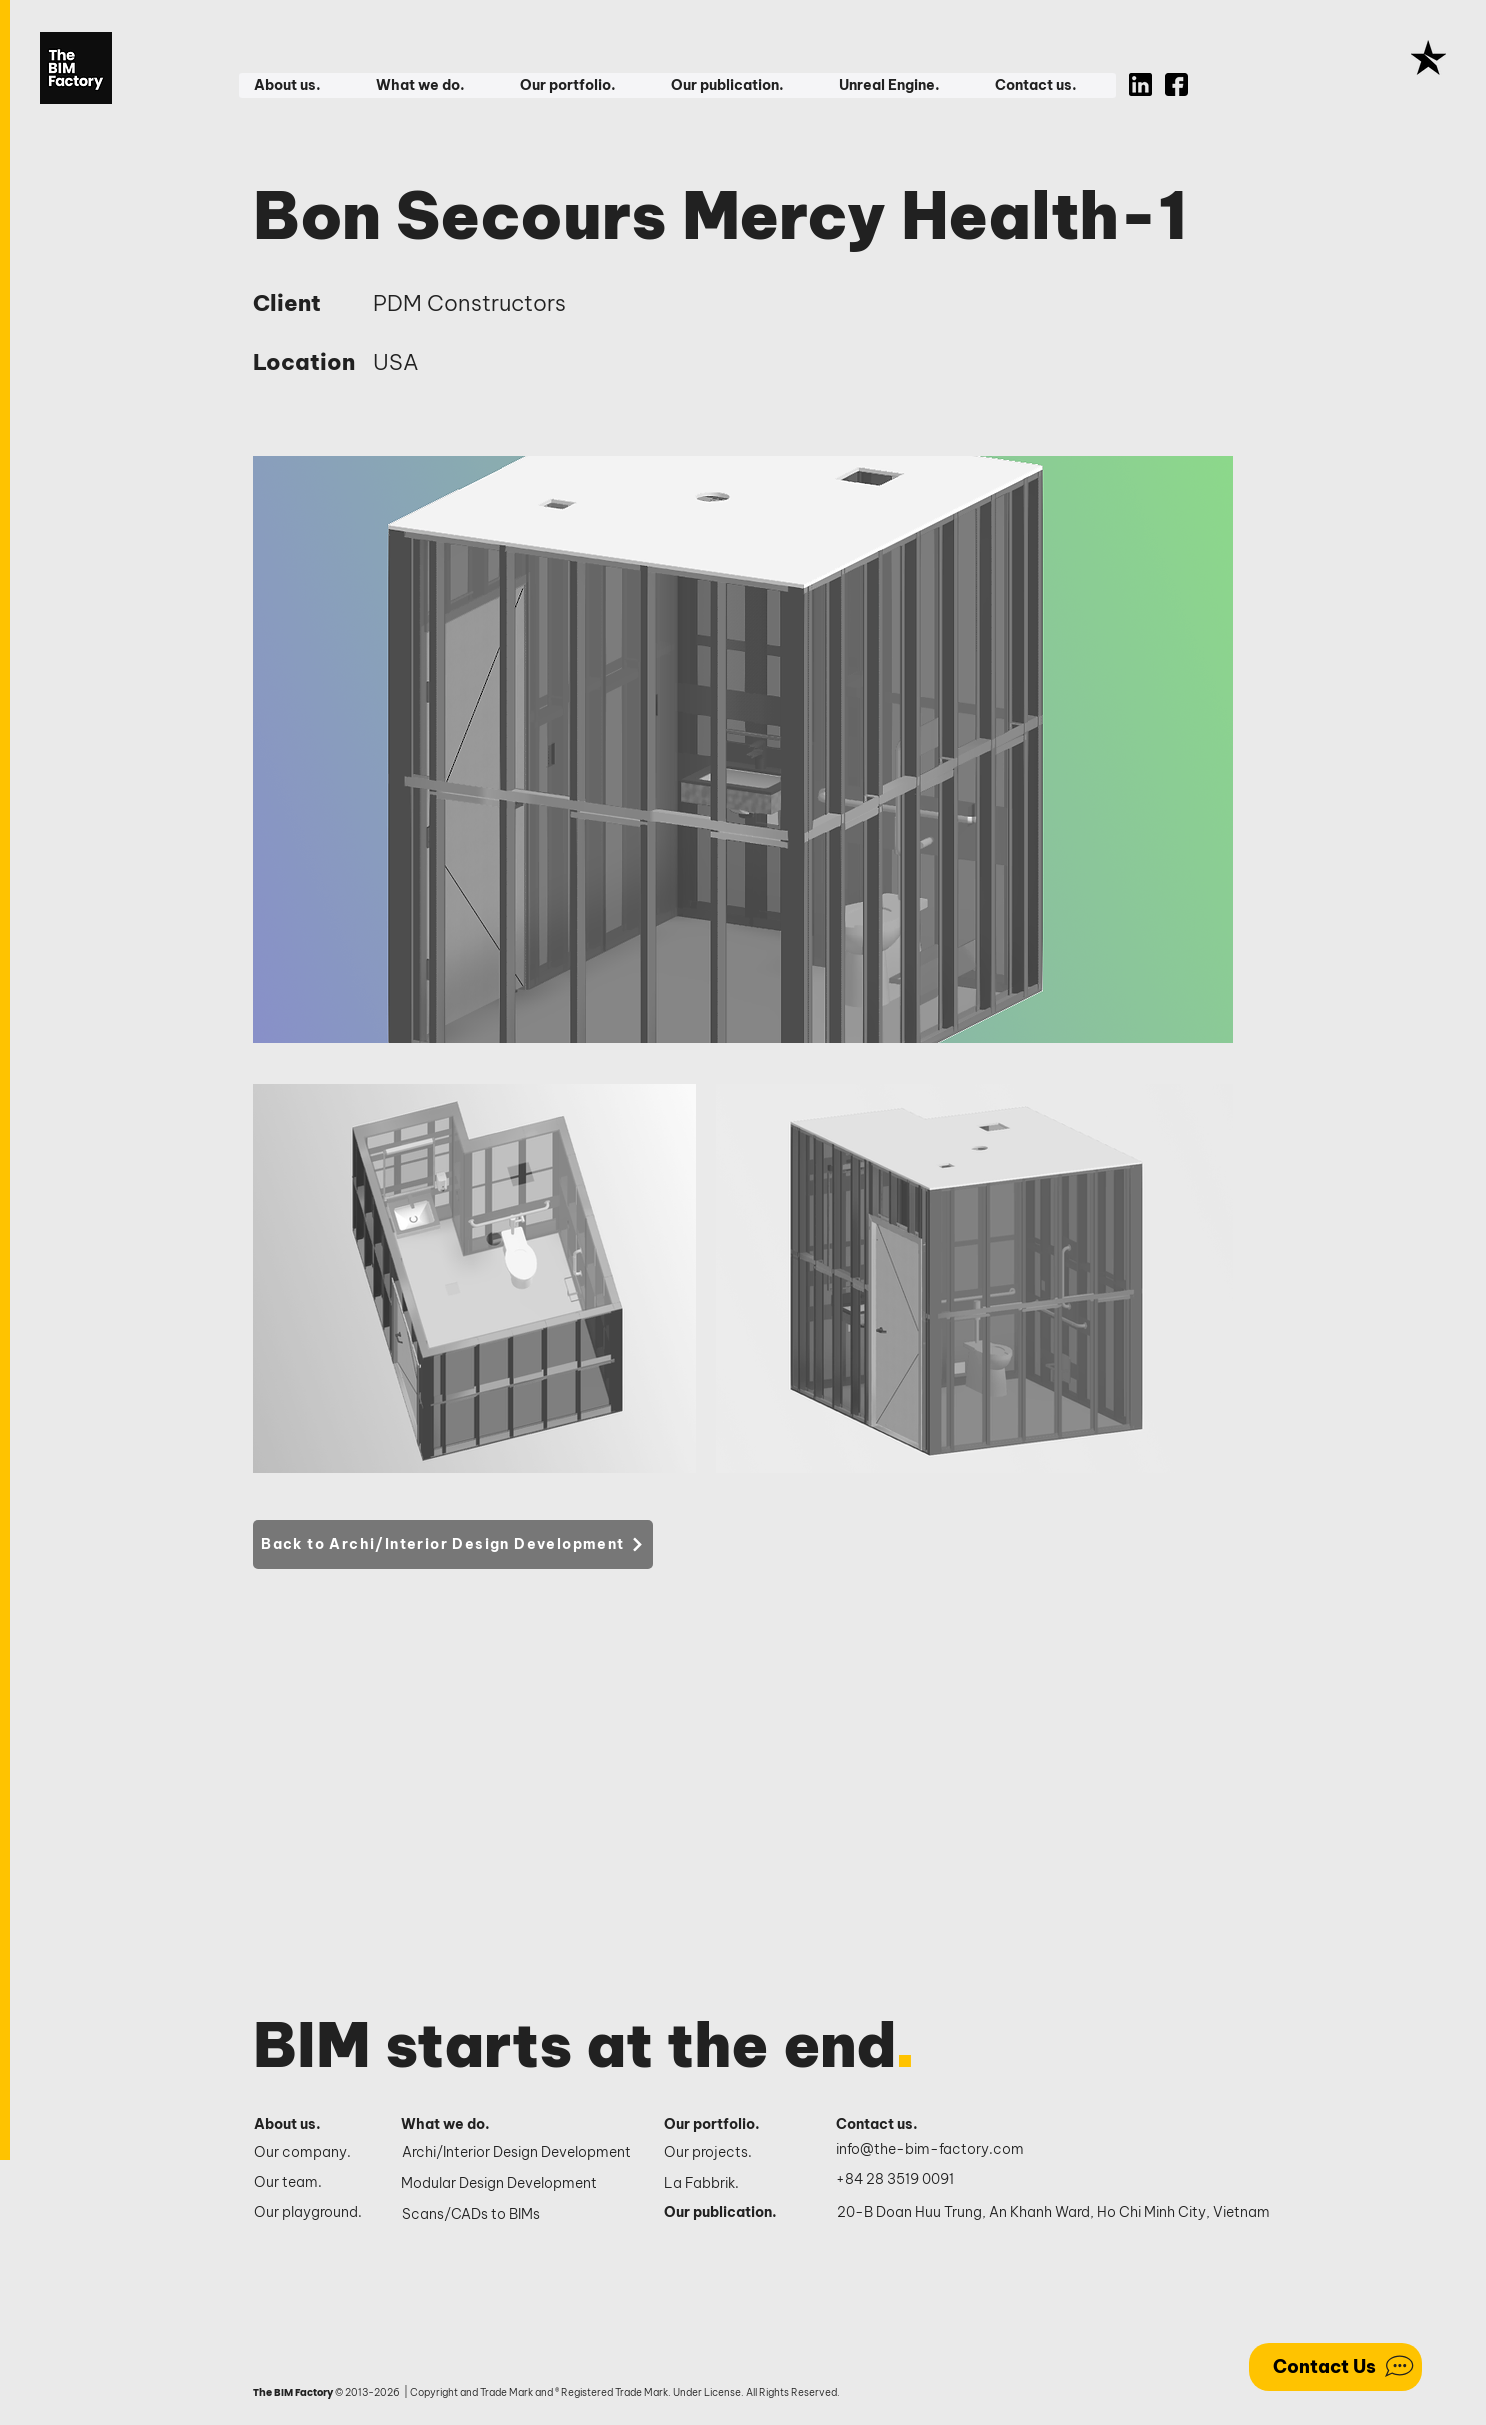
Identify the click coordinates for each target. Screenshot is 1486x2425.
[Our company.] (310, 2153)
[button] (299, 85)
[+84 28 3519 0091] (906, 2180)
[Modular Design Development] (517, 2184)
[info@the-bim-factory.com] (934, 2150)
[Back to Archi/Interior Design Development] (453, 1544)
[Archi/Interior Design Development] (518, 2153)
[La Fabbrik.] (728, 2184)
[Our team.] (310, 2183)
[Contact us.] (887, 2125)
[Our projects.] (728, 2153)
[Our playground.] (310, 2213)
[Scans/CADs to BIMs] (518, 2215)
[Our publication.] (728, 2213)
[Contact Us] (1335, 2367)
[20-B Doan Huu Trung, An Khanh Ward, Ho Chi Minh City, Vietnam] (1053, 2213)
